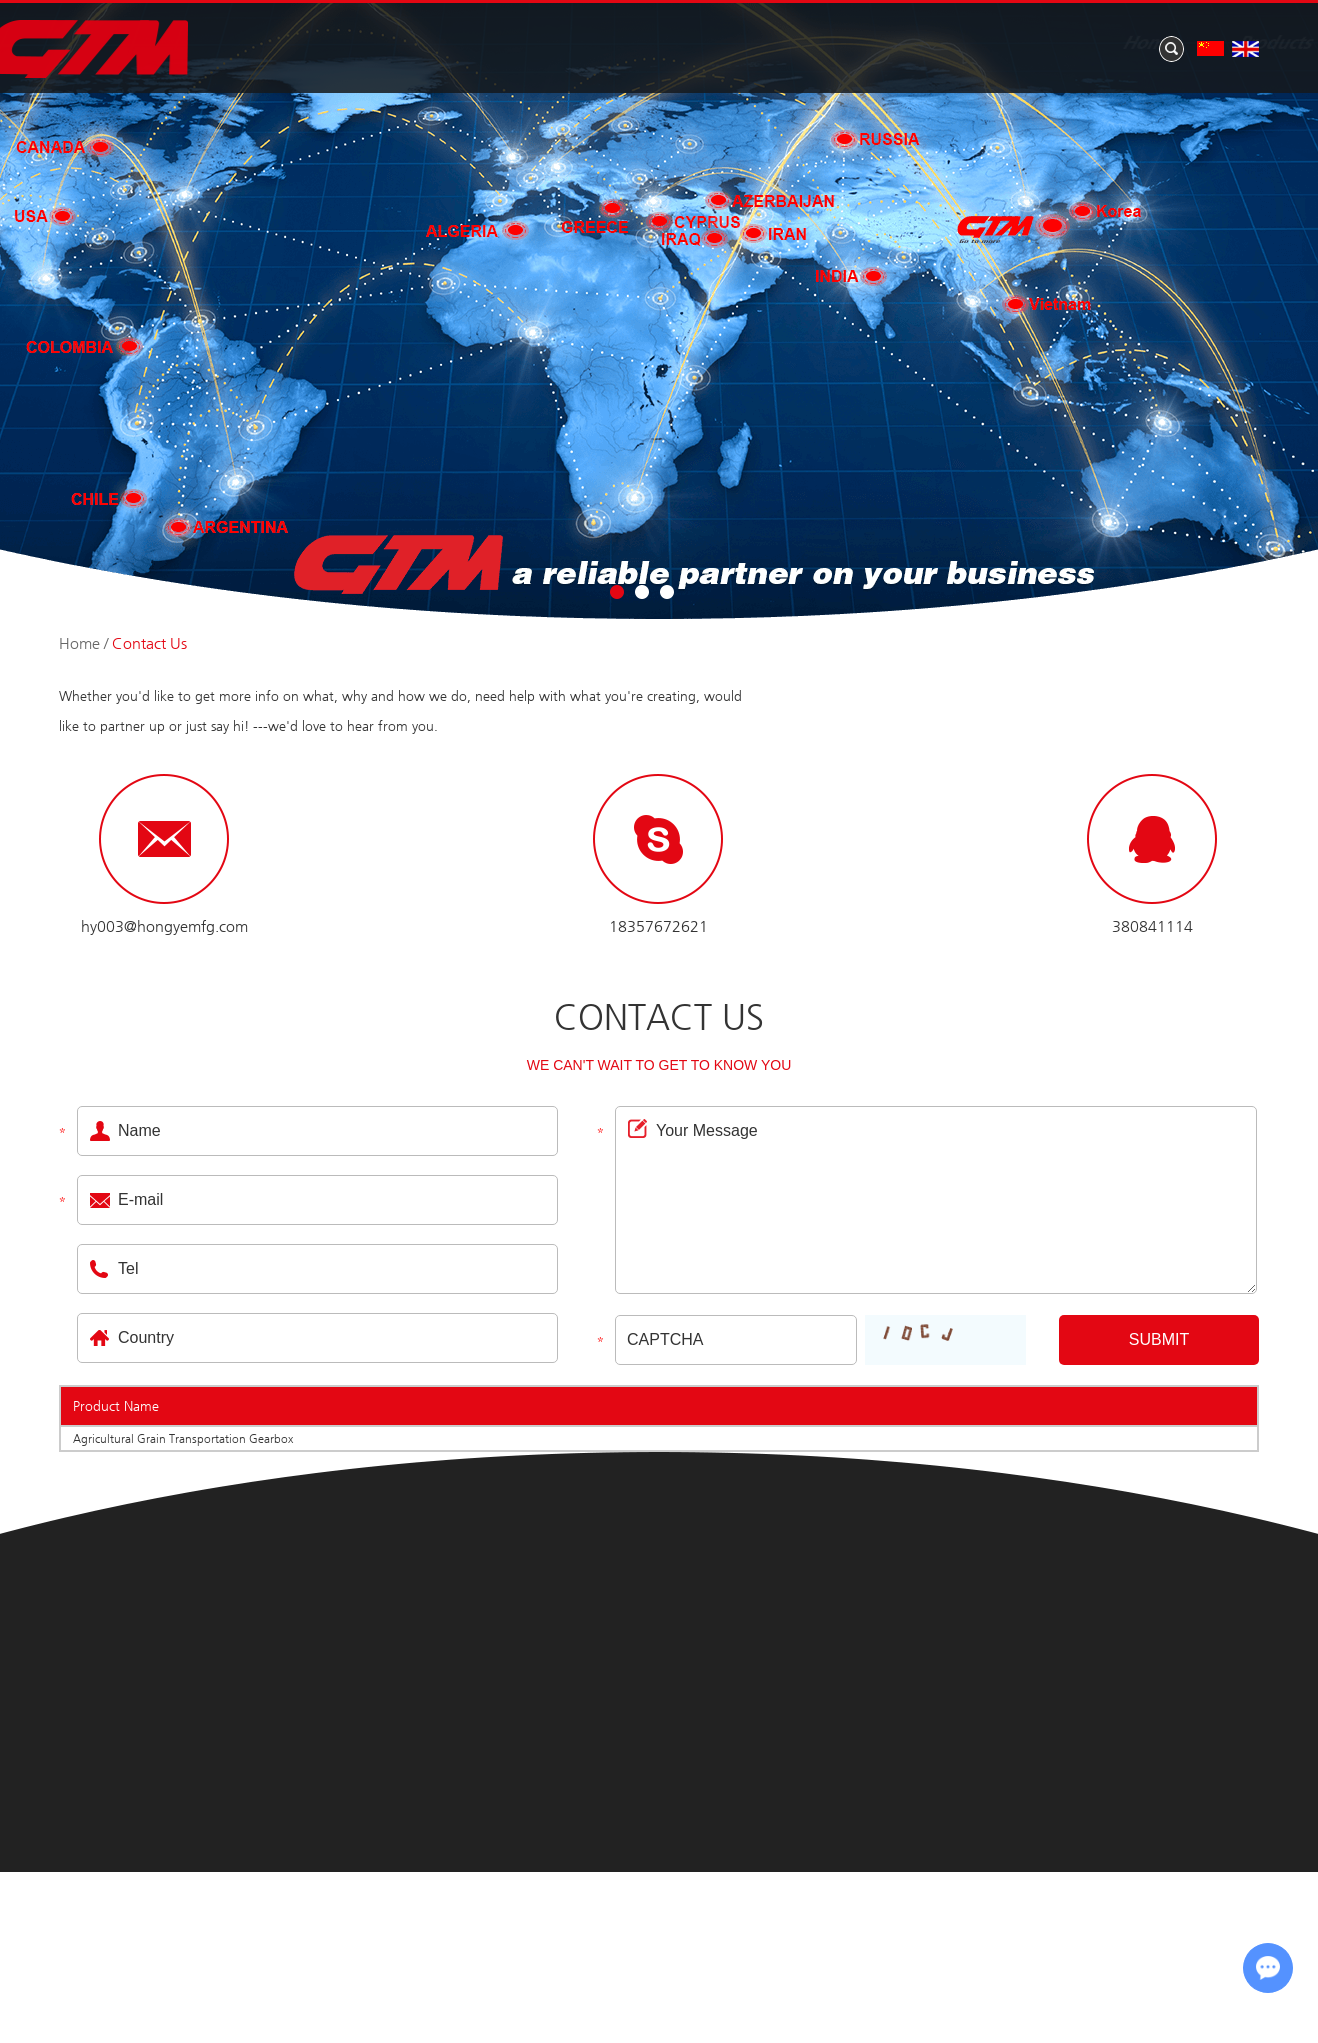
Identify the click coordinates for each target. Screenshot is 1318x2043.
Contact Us (1197, 44)
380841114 (1152, 926)
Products (632, 44)
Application (1038, 44)
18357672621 (658, 926)
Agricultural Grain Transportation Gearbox (183, 1439)
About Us (773, 44)
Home (506, 44)
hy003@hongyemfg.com (164, 926)
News (901, 44)
